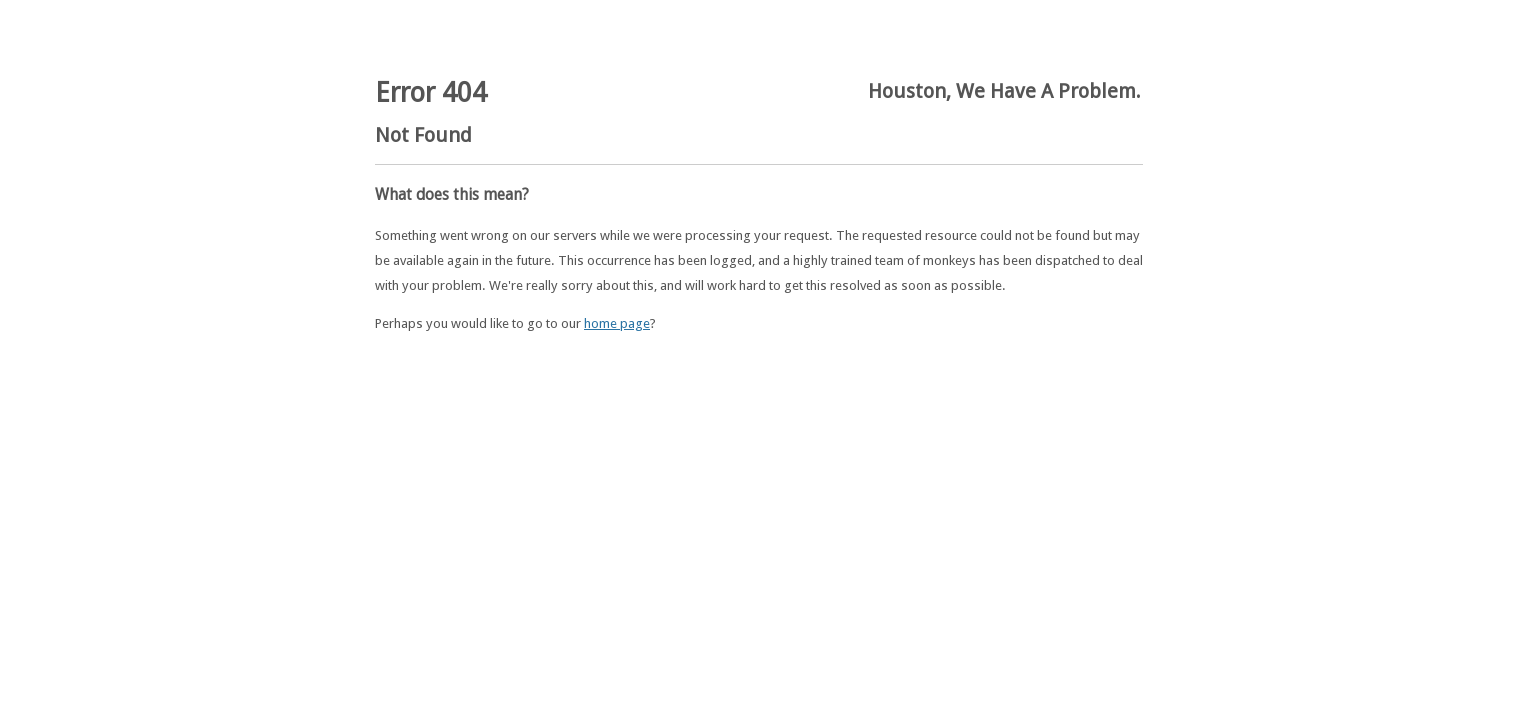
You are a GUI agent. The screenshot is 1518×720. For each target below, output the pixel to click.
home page (617, 323)
